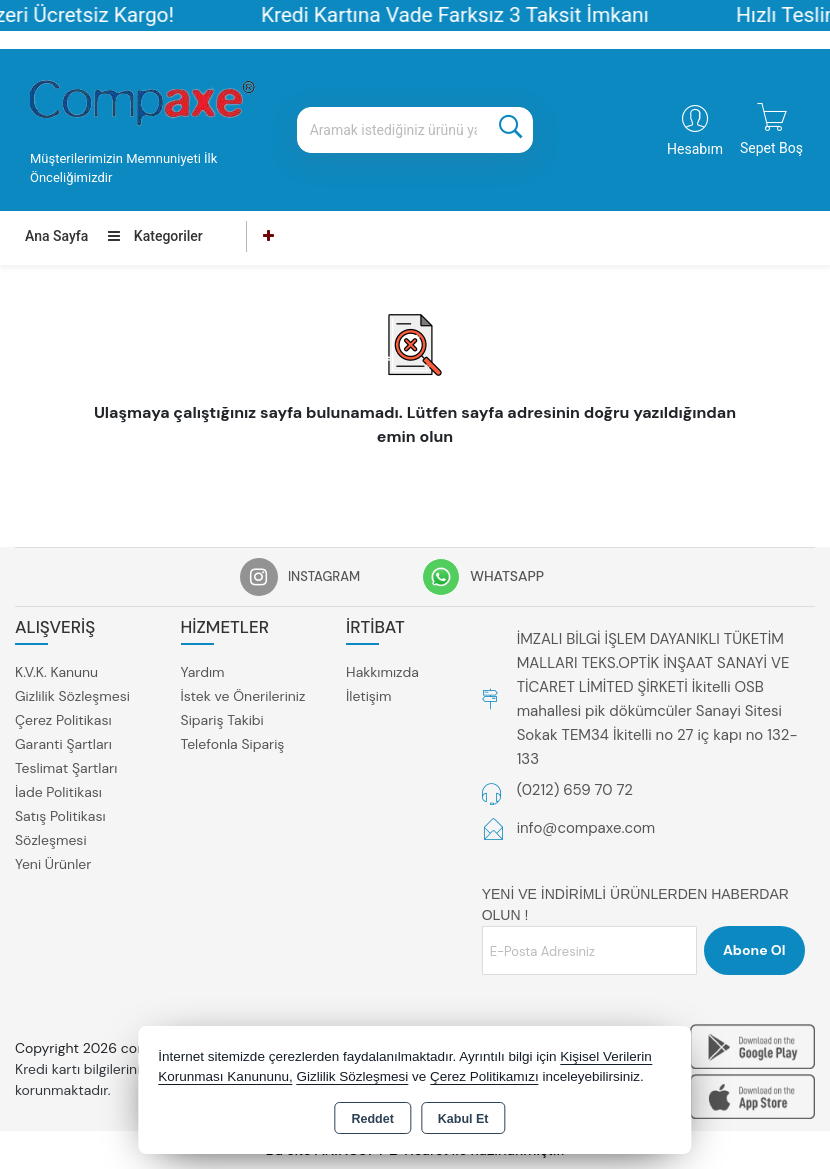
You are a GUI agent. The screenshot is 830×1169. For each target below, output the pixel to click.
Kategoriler (155, 236)
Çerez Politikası (63, 720)
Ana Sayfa (56, 236)
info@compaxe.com (586, 828)
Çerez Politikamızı (484, 1076)
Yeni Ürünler (53, 864)
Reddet (372, 1119)
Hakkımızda (382, 672)
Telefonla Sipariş (233, 744)
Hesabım (695, 149)
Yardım (203, 672)
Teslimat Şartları (66, 768)
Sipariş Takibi (222, 720)
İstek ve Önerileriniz (243, 696)
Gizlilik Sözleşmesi (72, 696)
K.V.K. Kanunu (56, 672)
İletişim (368, 696)
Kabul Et (463, 1119)
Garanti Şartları (63, 744)
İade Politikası (58, 792)
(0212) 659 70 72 (575, 790)
